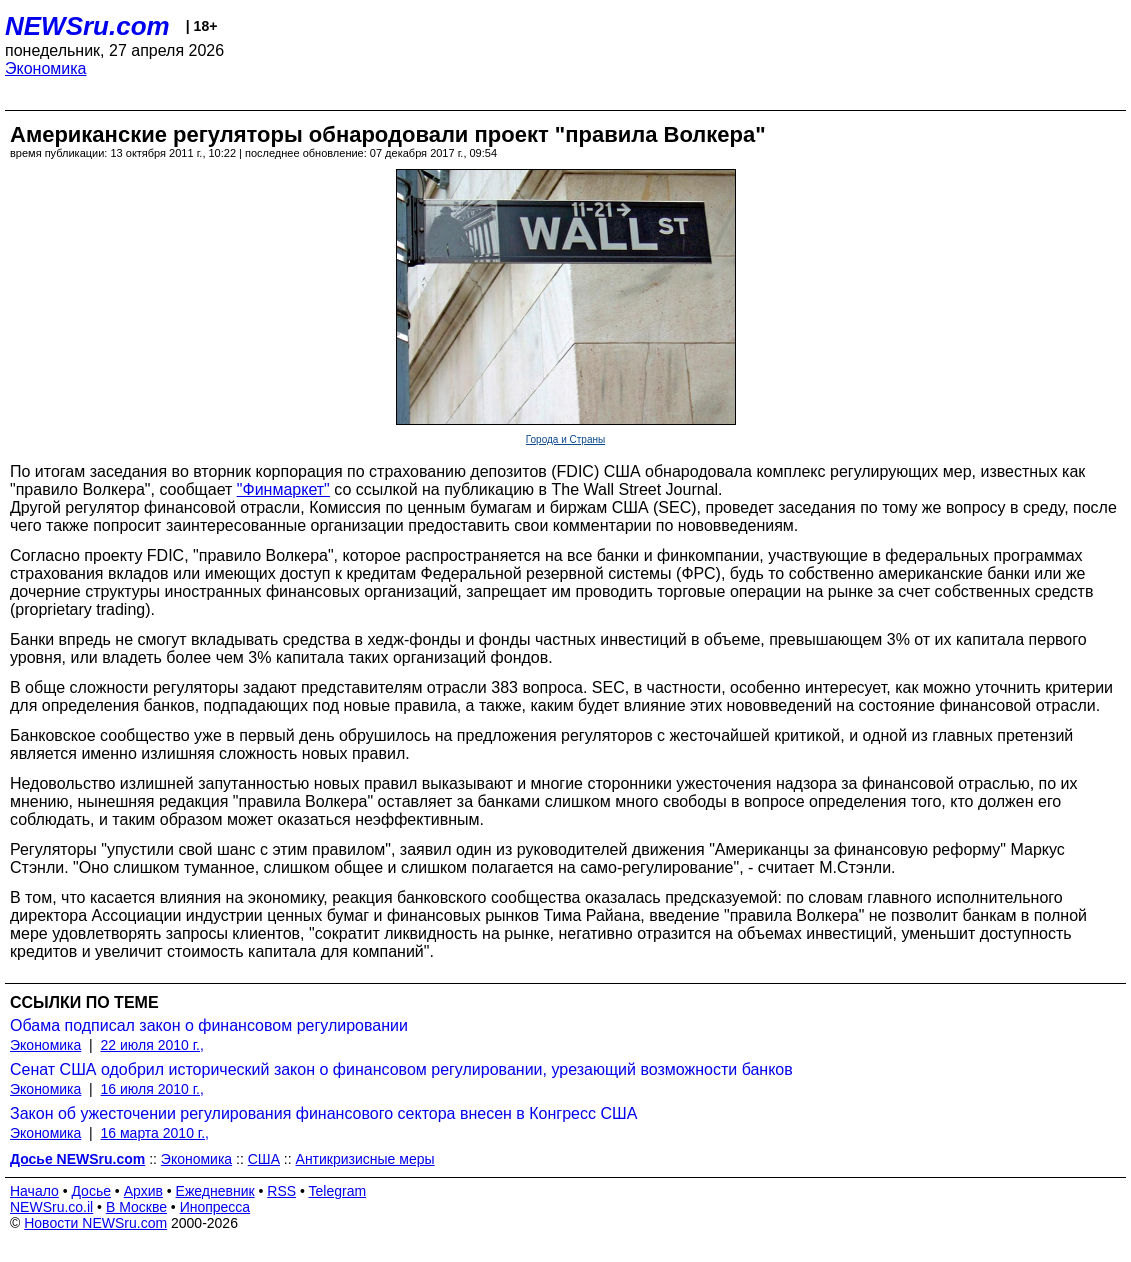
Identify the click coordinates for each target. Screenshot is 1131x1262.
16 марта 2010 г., (155, 1133)
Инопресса (215, 1207)
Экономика (46, 68)
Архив (143, 1191)
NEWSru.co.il (51, 1207)
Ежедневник (215, 1191)
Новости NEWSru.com (95, 1223)
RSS (281, 1191)
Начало (34, 1191)
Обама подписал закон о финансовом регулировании (209, 1025)
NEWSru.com (87, 26)
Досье (91, 1191)
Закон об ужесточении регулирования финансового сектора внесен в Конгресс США (323, 1113)
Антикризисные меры (365, 1159)
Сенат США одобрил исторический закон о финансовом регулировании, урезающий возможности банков (401, 1069)
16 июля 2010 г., (152, 1089)
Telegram (338, 1191)
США (264, 1159)
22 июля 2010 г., (152, 1045)
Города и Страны (565, 439)
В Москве (136, 1207)
